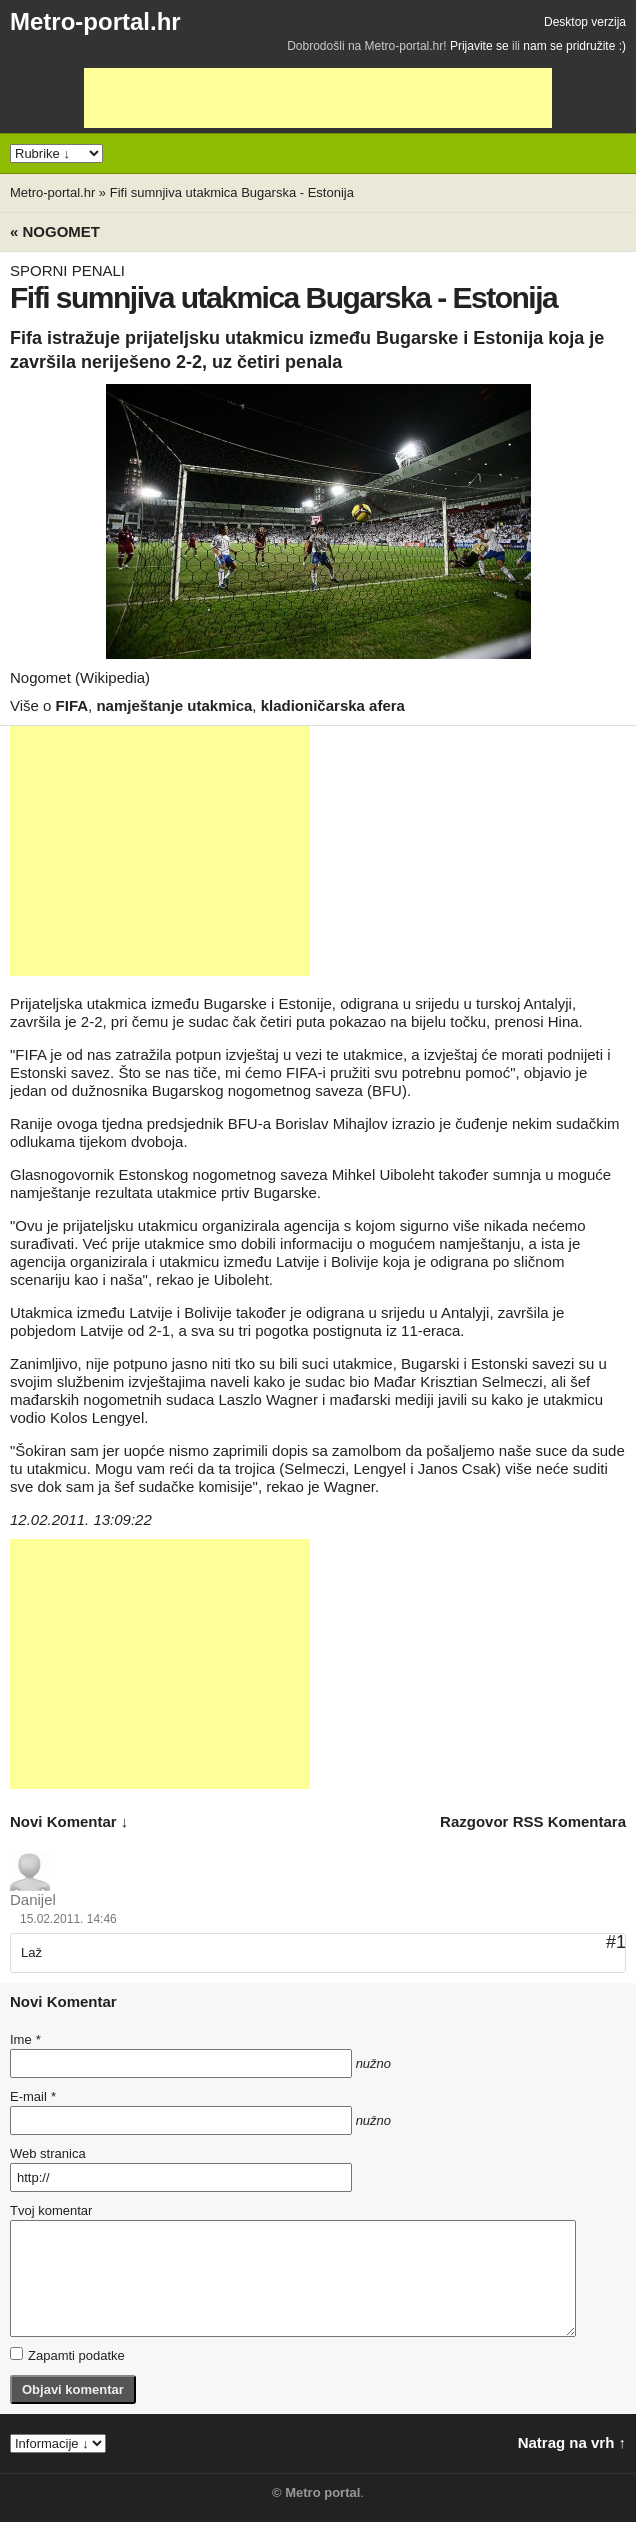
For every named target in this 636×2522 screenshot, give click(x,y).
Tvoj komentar (51, 2210)
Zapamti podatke (67, 2355)
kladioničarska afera (333, 705)
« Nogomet (55, 231)
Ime (25, 2039)
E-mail (33, 2096)
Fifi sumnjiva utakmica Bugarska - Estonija (232, 192)
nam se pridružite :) (574, 46)
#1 (616, 1942)
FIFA (72, 705)
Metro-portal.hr (95, 21)
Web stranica (48, 2153)
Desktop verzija (585, 22)
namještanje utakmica (174, 705)
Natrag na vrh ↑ (572, 2442)
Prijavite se (479, 46)
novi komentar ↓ (69, 1821)
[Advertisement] (318, 98)
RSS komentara (569, 1821)
